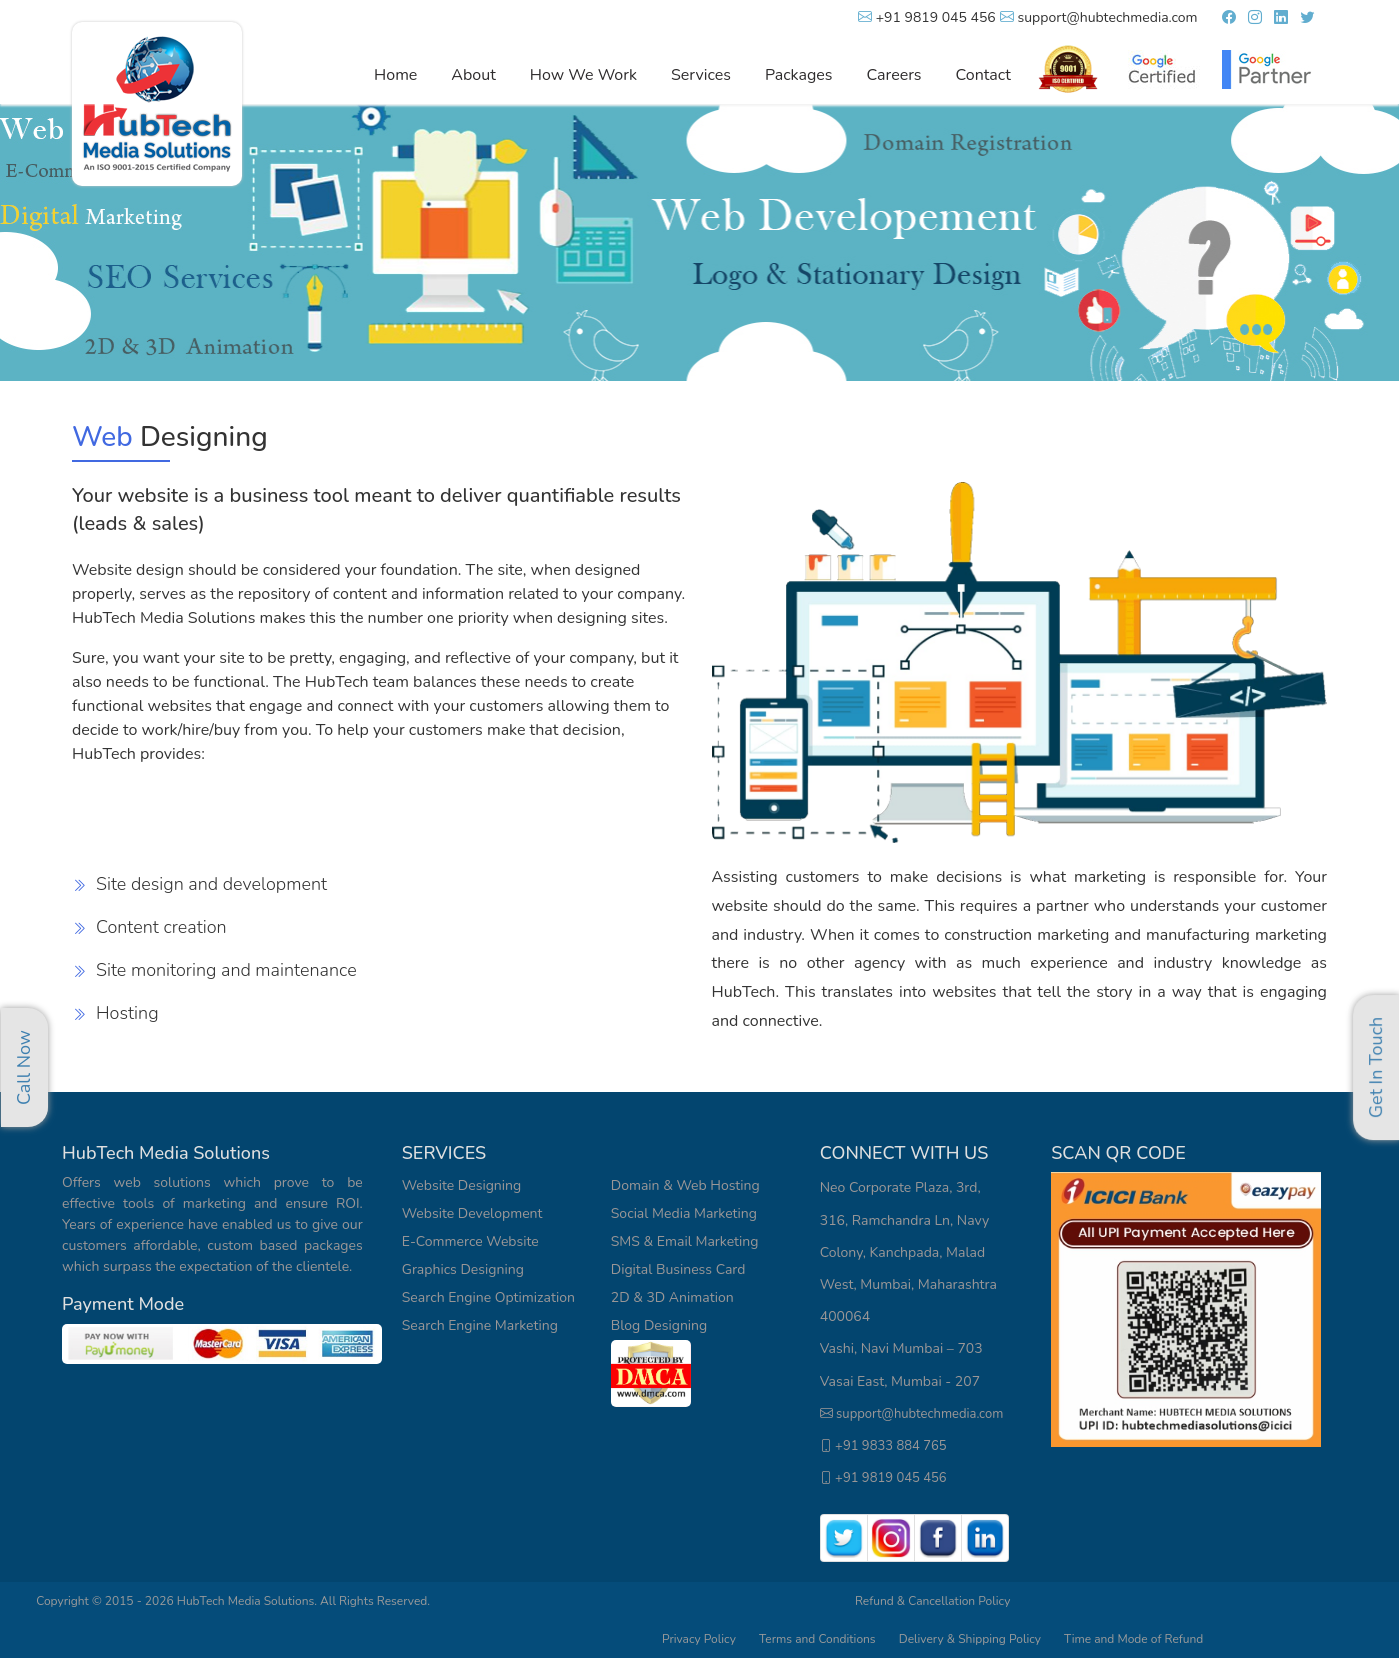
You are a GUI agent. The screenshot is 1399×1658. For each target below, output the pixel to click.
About (473, 75)
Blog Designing (659, 1325)
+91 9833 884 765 (883, 1446)
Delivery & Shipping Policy (971, 1639)
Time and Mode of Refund (1133, 1639)
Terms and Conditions (817, 1639)
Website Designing (461, 1185)
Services (701, 75)
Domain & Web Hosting (685, 1185)
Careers (894, 75)
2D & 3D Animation (672, 1297)
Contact (983, 75)
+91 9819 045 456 (927, 17)
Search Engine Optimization (488, 1297)
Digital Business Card (678, 1269)
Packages (799, 75)
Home (395, 75)
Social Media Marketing (684, 1213)
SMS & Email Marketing (685, 1241)
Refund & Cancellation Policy (932, 1601)
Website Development (472, 1213)
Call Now (24, 1067)
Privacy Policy (699, 1639)
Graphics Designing (463, 1269)
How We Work (583, 75)
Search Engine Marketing (480, 1325)
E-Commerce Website (470, 1241)
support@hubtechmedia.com (1099, 17)
